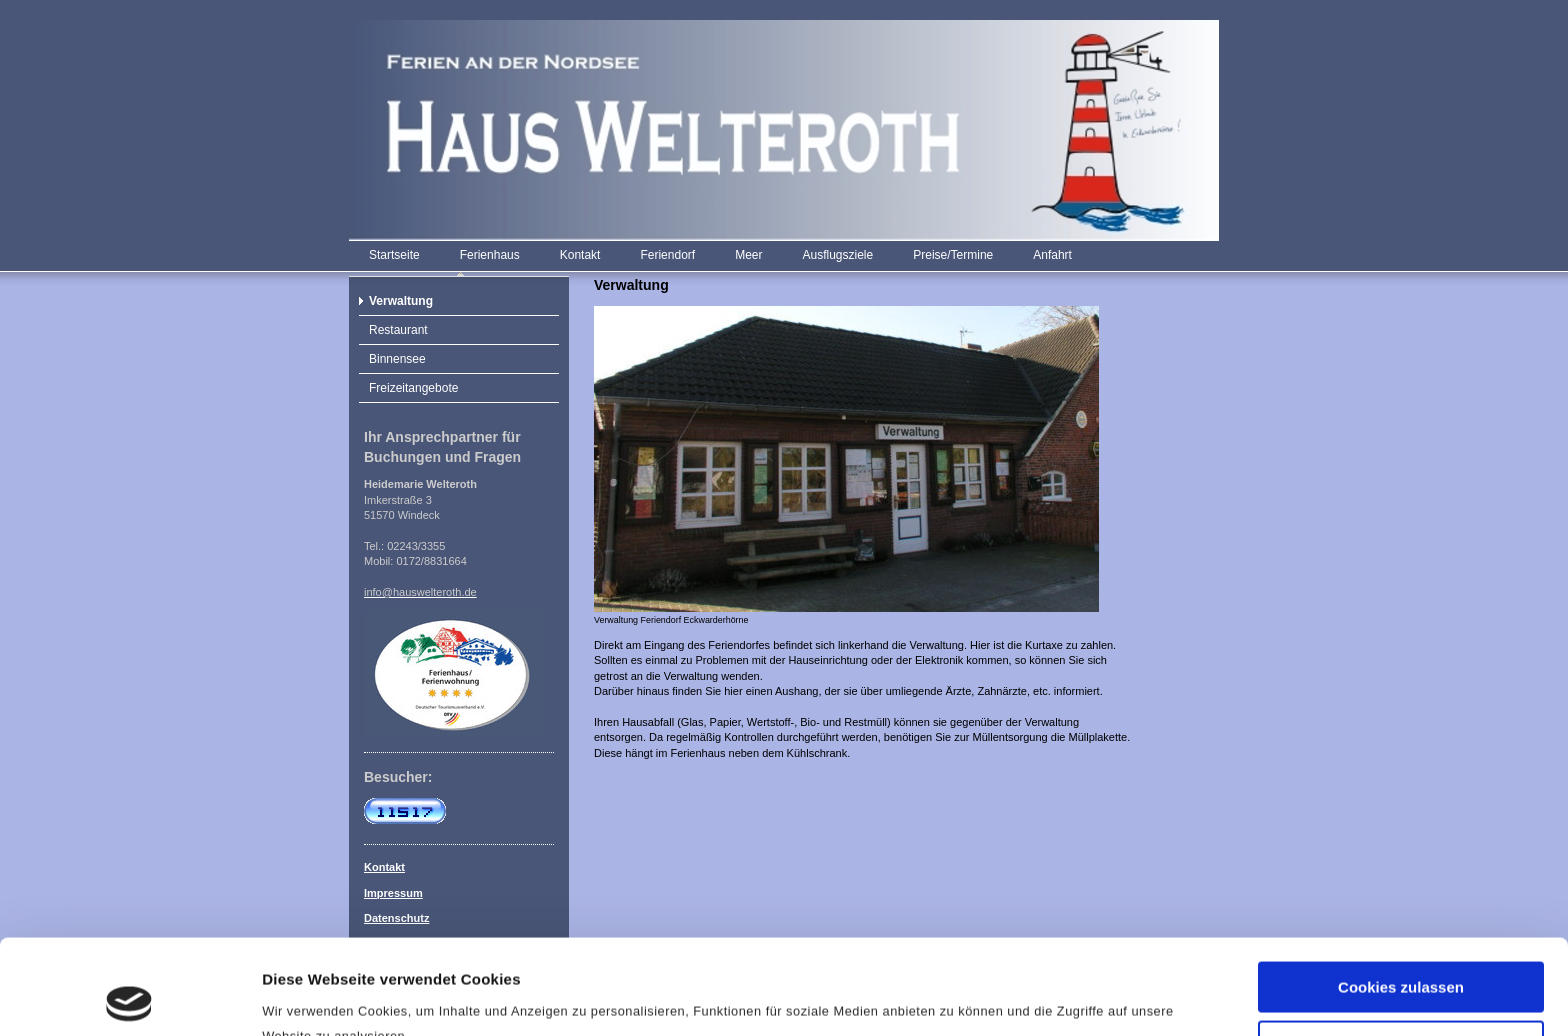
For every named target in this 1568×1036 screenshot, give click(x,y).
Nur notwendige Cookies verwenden (1401, 959)
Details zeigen (312, 996)
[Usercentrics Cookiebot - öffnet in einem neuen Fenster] (129, 997)
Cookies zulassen (1401, 892)
